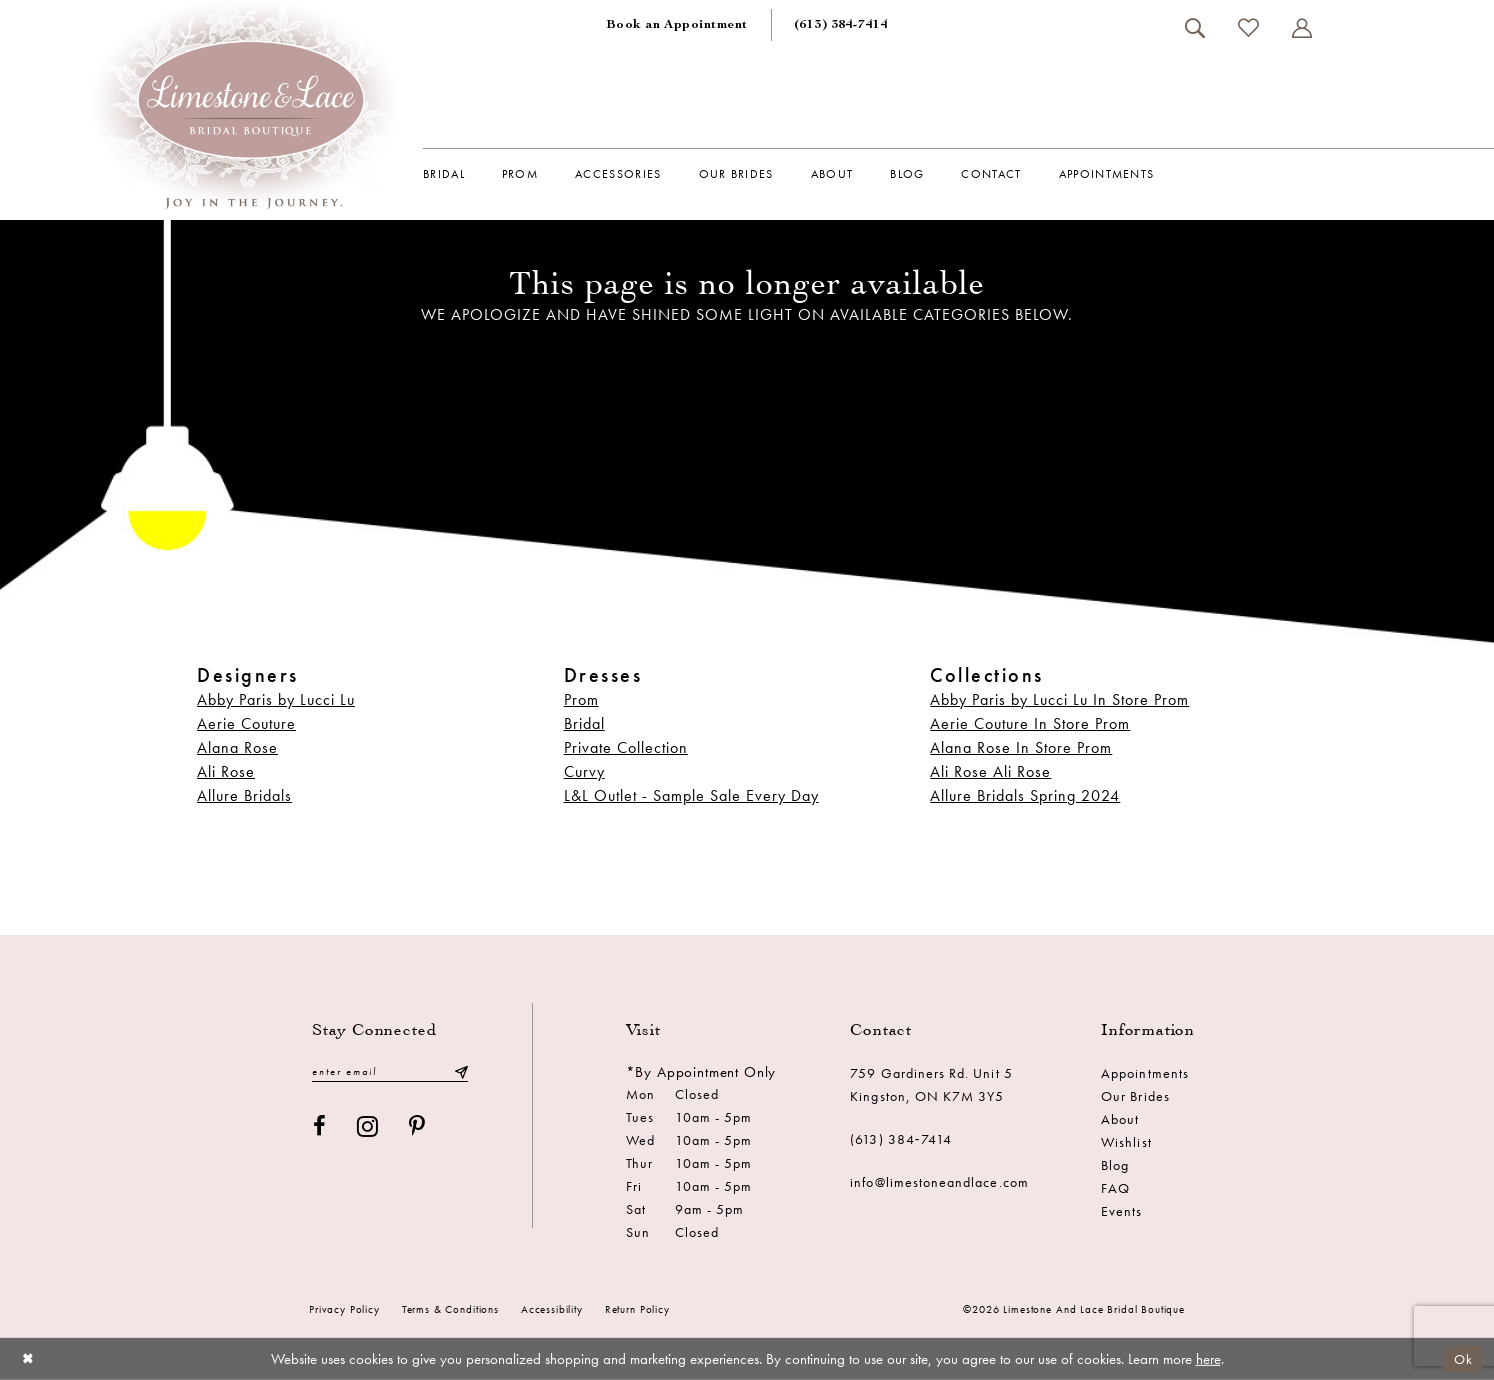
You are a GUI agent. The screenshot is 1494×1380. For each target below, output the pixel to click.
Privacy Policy (344, 1309)
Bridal (584, 723)
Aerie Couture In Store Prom (1030, 723)
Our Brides (1135, 1096)
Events (1121, 1211)
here (1208, 1359)
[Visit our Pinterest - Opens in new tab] (417, 1127)
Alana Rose (237, 747)
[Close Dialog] (29, 1358)
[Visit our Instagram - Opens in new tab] (368, 1127)
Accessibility (552, 1309)
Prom (581, 699)
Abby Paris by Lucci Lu (276, 699)
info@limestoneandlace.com (939, 1182)
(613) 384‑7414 (901, 1139)
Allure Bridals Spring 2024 (1025, 795)
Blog (1115, 1165)
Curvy (584, 771)
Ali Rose (226, 771)
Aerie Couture (246, 723)
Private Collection (626, 747)
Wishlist (1126, 1142)
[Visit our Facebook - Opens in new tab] (320, 1127)
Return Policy (637, 1309)
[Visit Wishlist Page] (1248, 27)
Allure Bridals (244, 795)
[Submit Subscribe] (461, 1072)
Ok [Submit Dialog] (1462, 1358)
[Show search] (1194, 28)
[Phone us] (841, 25)
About (1120, 1119)
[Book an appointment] (677, 25)
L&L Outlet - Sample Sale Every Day (691, 795)
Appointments (1145, 1073)
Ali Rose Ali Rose (990, 771)
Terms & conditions (450, 1309)
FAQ (1115, 1188)
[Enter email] (390, 1072)
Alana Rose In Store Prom (1021, 747)
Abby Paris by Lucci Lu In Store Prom (1059, 699)
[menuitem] (677, 25)
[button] (1301, 28)
